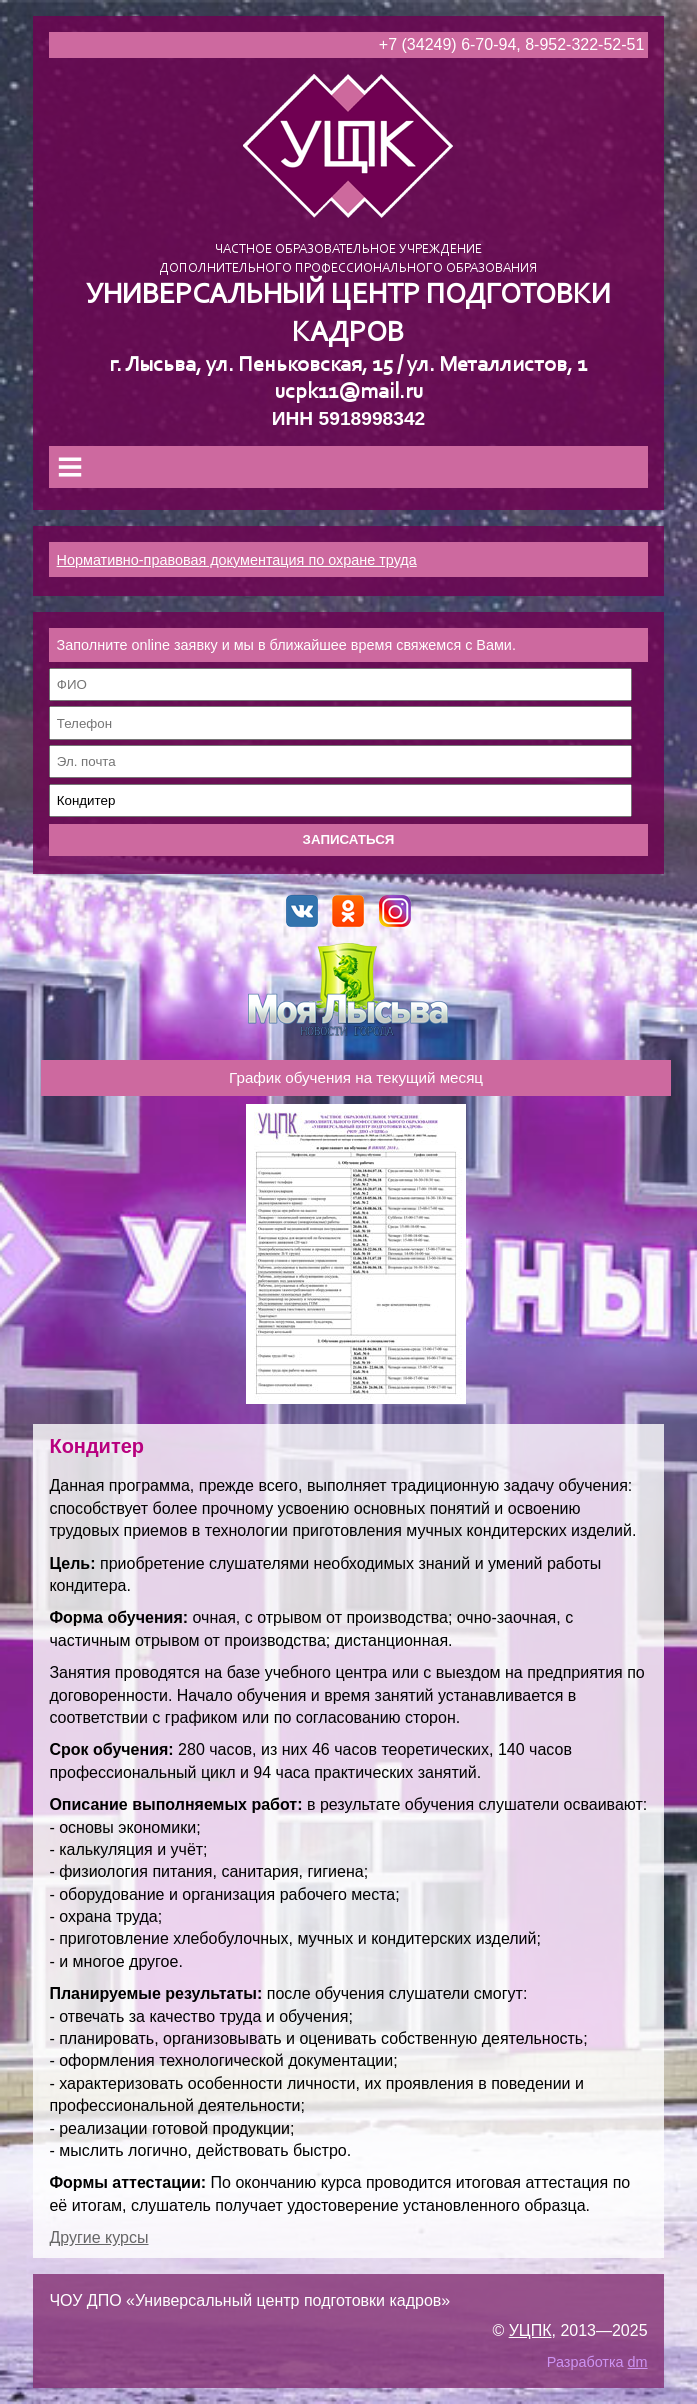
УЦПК (530, 2330)
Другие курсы (98, 2237)
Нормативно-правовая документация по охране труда (237, 560)
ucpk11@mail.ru (348, 392)
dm (638, 2362)
